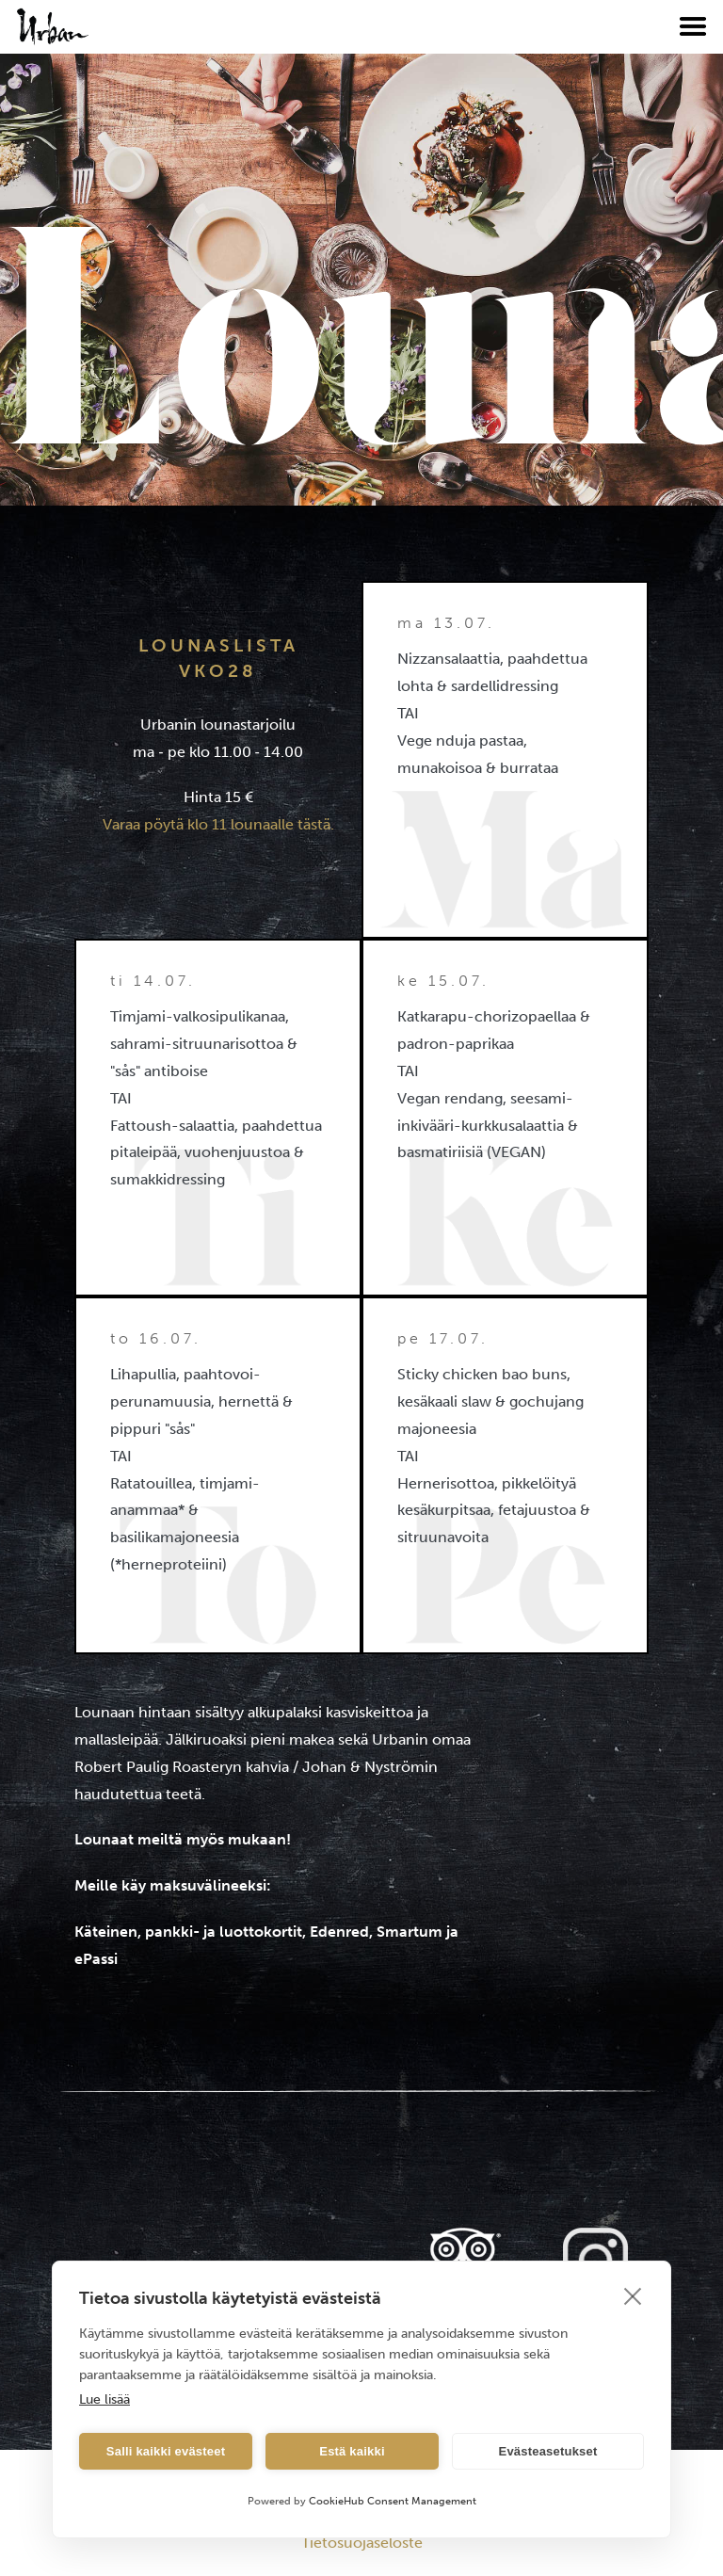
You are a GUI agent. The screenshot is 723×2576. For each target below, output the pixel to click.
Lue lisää (104, 2399)
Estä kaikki (351, 2451)
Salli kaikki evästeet (165, 2451)
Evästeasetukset (548, 2451)
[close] (633, 2295)
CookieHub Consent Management (392, 2501)
